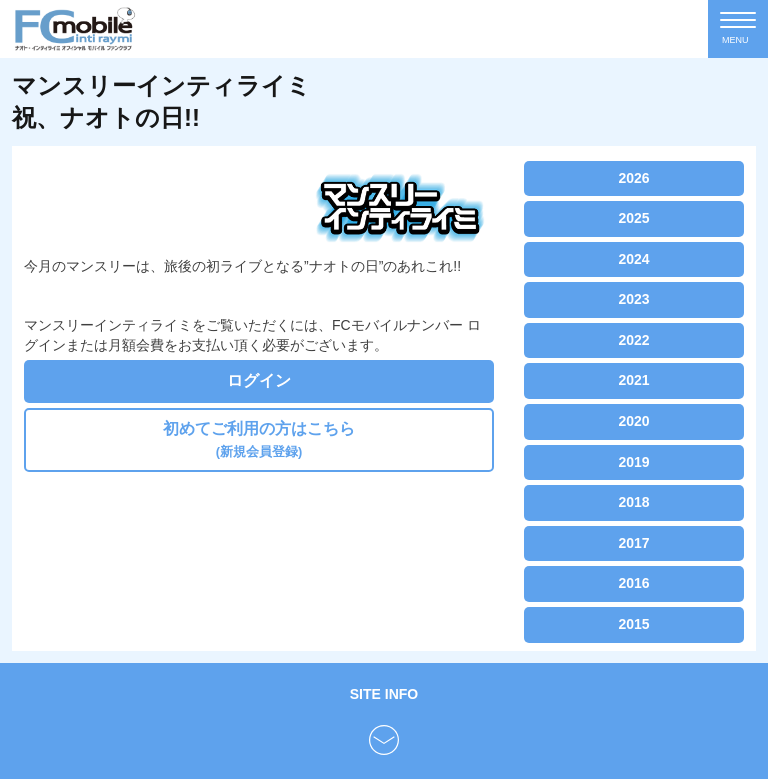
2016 (633, 583)
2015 (633, 624)
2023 (633, 299)
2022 (633, 340)
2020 (633, 421)
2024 (633, 259)
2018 (633, 502)
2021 (633, 380)
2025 (633, 218)
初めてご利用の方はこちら (259, 439)
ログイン (259, 380)
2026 (633, 178)
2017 (633, 543)
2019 (633, 462)
